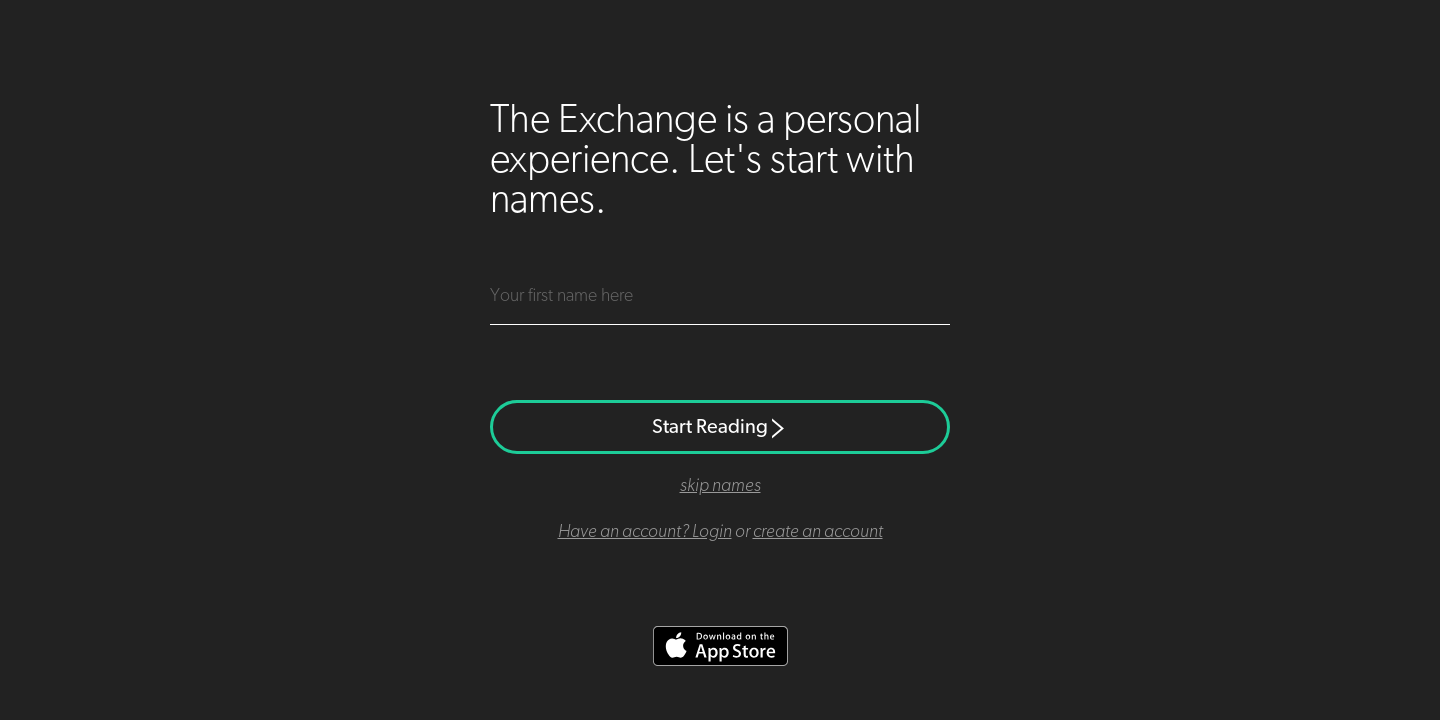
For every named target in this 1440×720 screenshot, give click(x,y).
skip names (720, 486)
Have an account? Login (645, 532)
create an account (818, 532)
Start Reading (720, 427)
